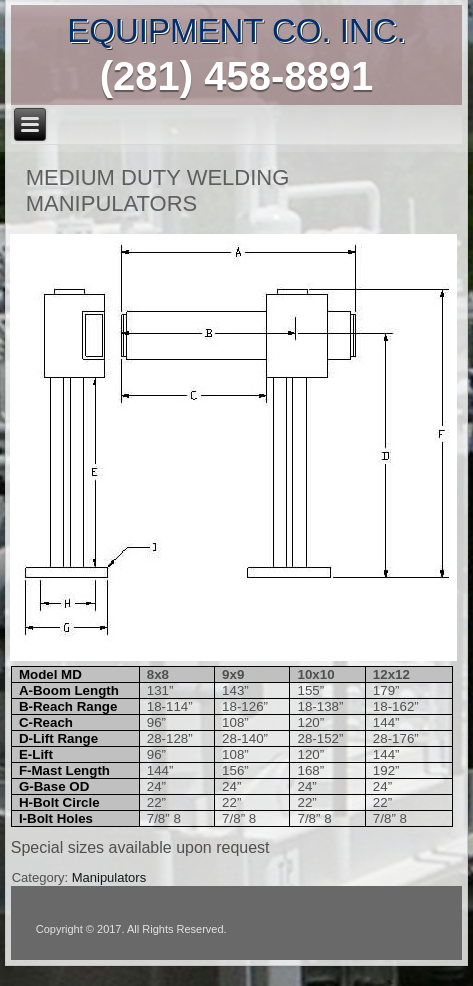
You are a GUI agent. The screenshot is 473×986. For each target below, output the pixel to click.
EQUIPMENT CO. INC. (236, 30)
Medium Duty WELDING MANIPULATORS (158, 190)
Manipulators (109, 877)
